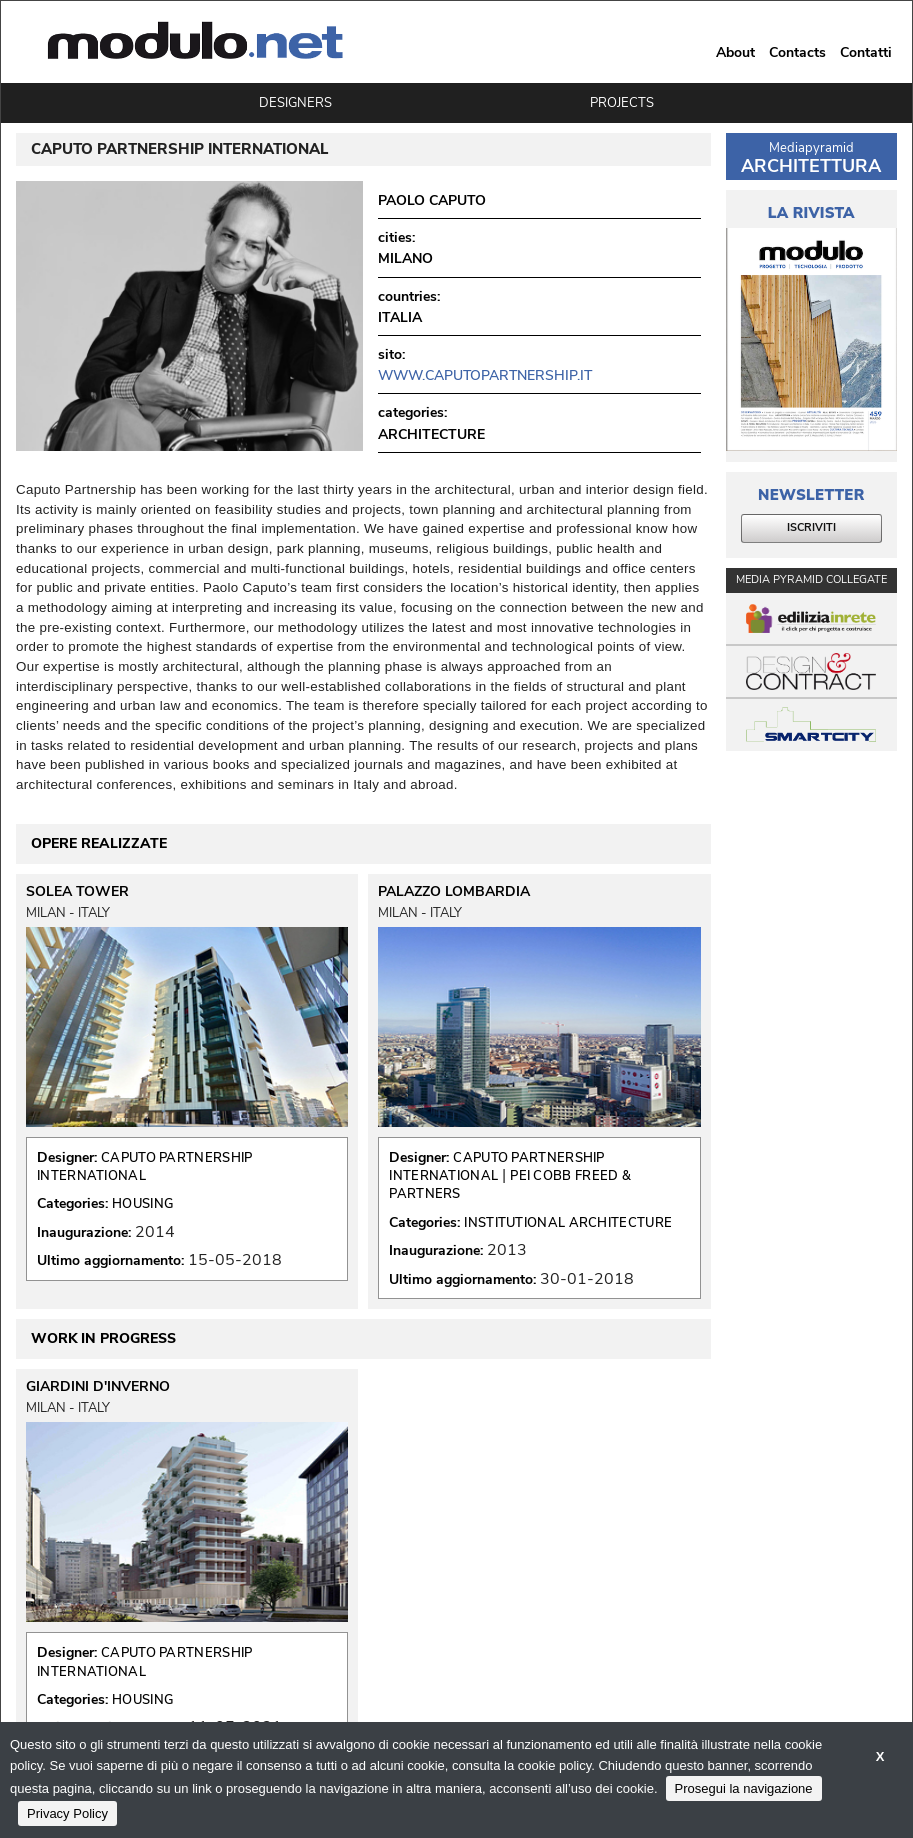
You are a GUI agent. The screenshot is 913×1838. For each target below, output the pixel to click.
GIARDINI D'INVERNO (98, 1387)
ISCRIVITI (811, 527)
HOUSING (142, 1204)
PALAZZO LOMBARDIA (454, 892)
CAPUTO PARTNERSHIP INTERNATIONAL (144, 1167)
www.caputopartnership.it (485, 375)
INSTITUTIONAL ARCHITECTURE (568, 1223)
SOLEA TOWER (77, 892)
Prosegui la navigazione (744, 1788)
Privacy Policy (67, 1813)
